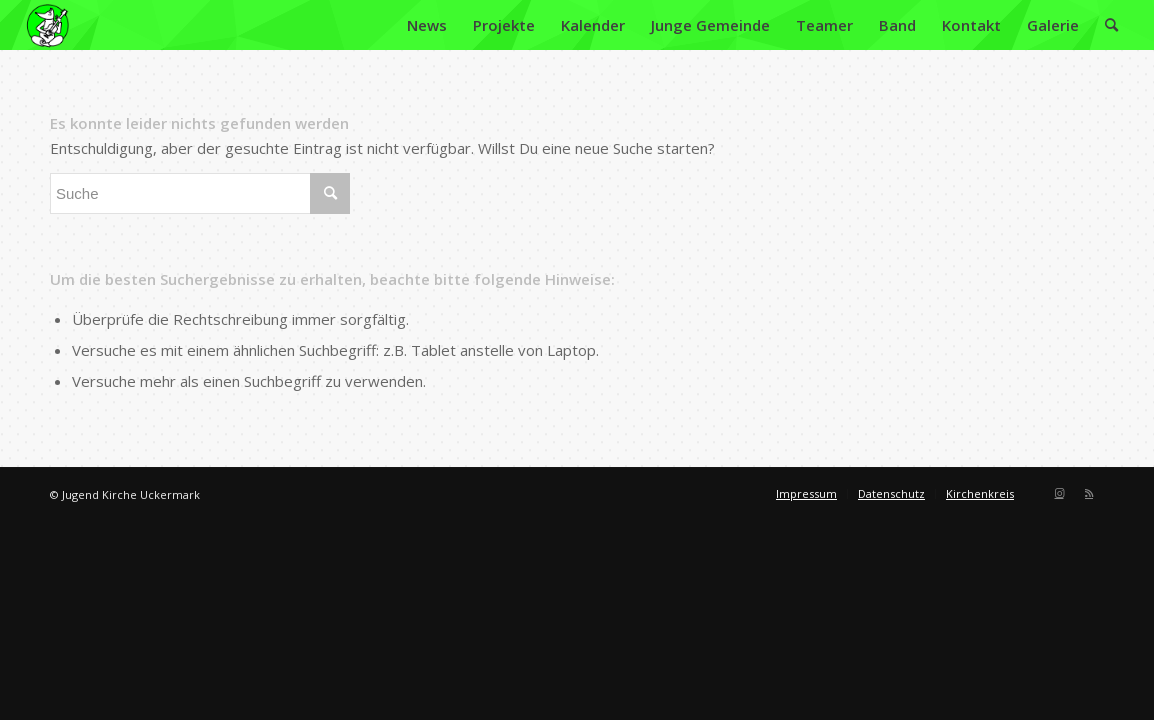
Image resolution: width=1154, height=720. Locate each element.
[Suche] (1111, 25)
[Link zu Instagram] (1059, 493)
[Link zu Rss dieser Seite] (1089, 493)
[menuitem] (427, 25)
